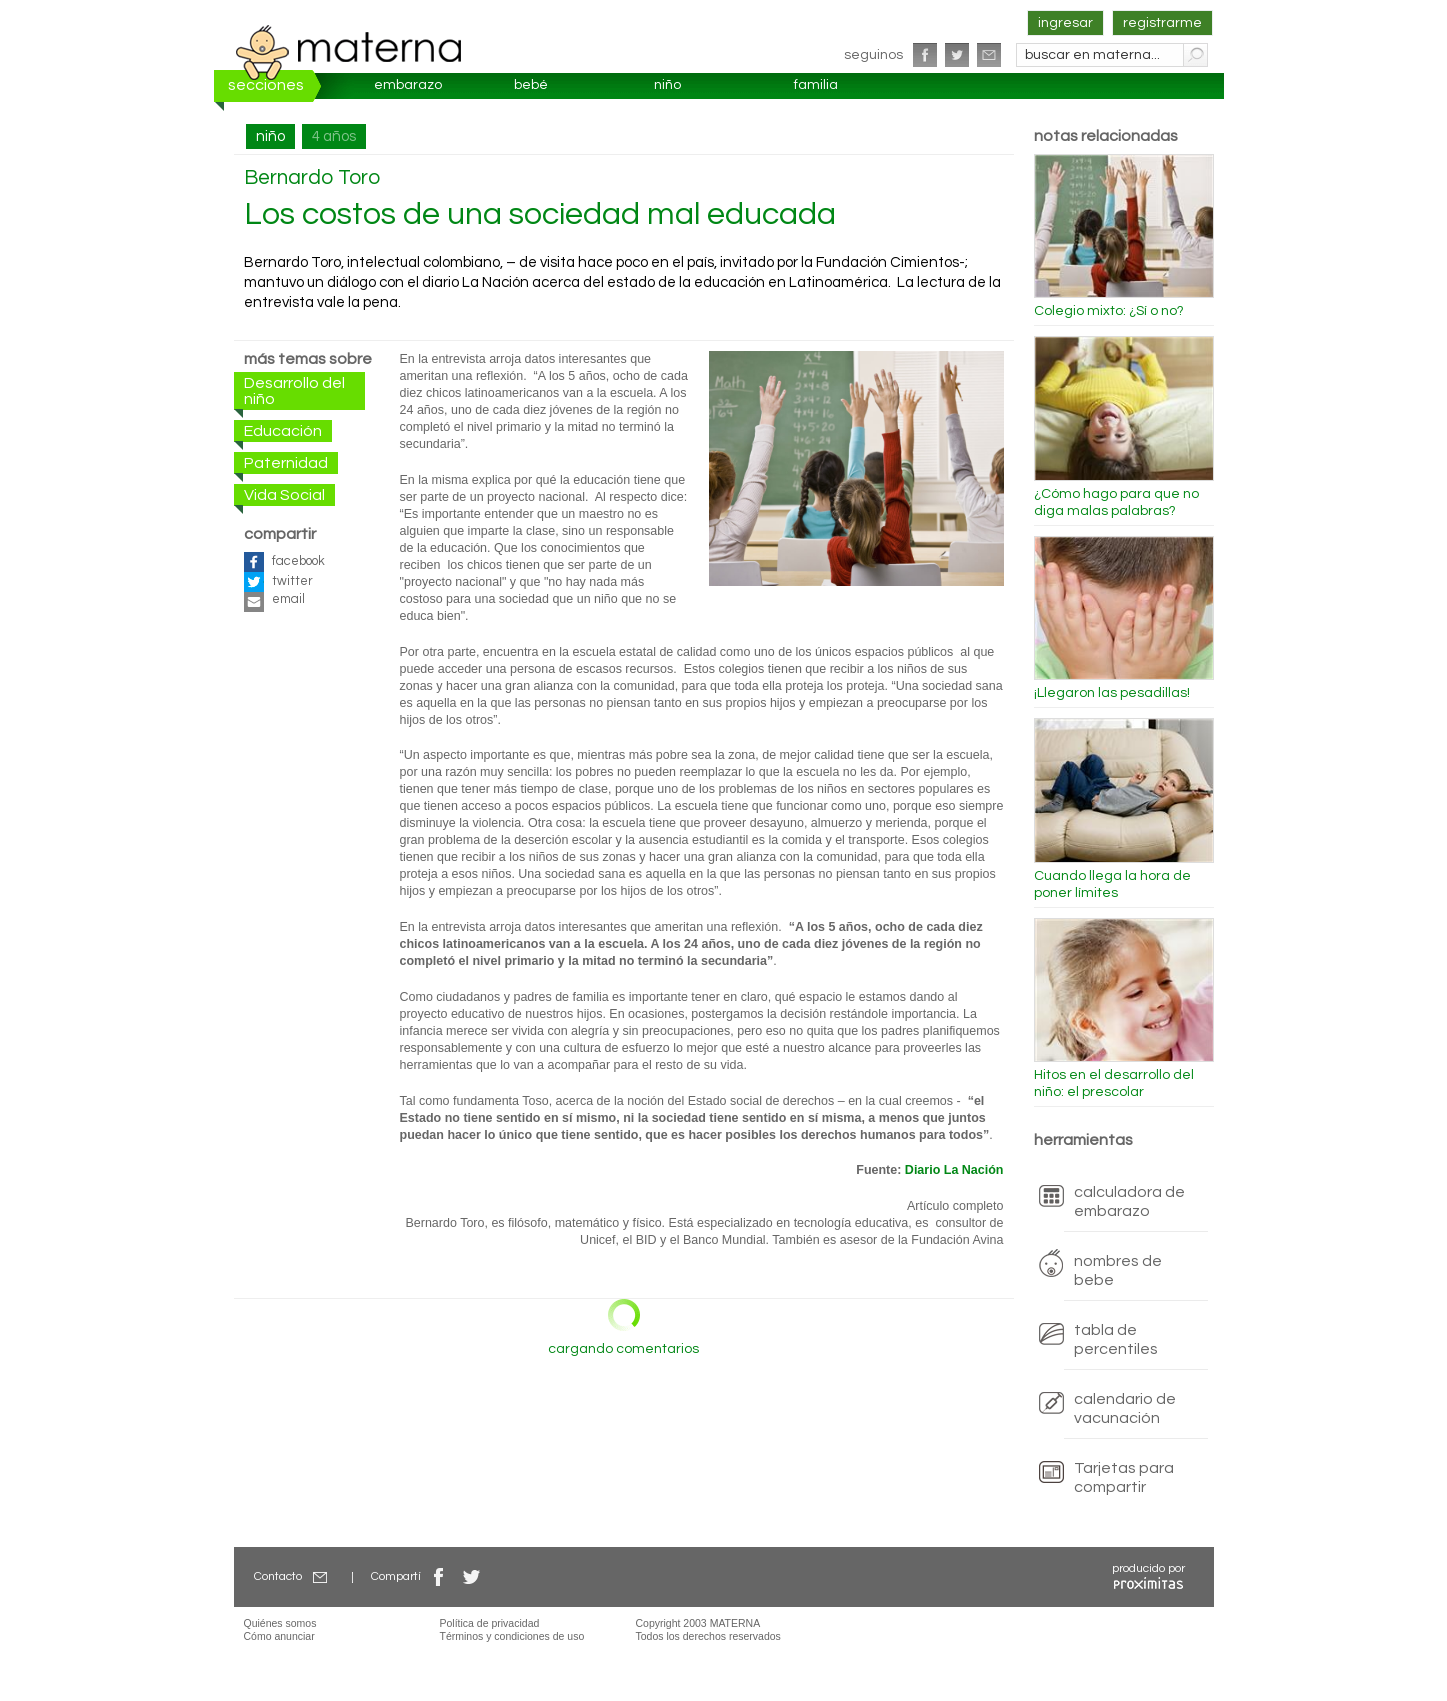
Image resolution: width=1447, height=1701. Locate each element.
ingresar (1065, 23)
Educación (283, 431)
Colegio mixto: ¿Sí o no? (1109, 311)
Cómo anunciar (279, 1636)
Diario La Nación (954, 1170)
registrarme (1162, 23)
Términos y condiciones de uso (512, 1636)
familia (816, 85)
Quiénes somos (280, 1623)
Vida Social (284, 495)
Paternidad (286, 463)
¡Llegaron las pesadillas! (1112, 693)
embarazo (408, 85)
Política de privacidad (490, 1623)
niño (667, 85)
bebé (531, 85)
